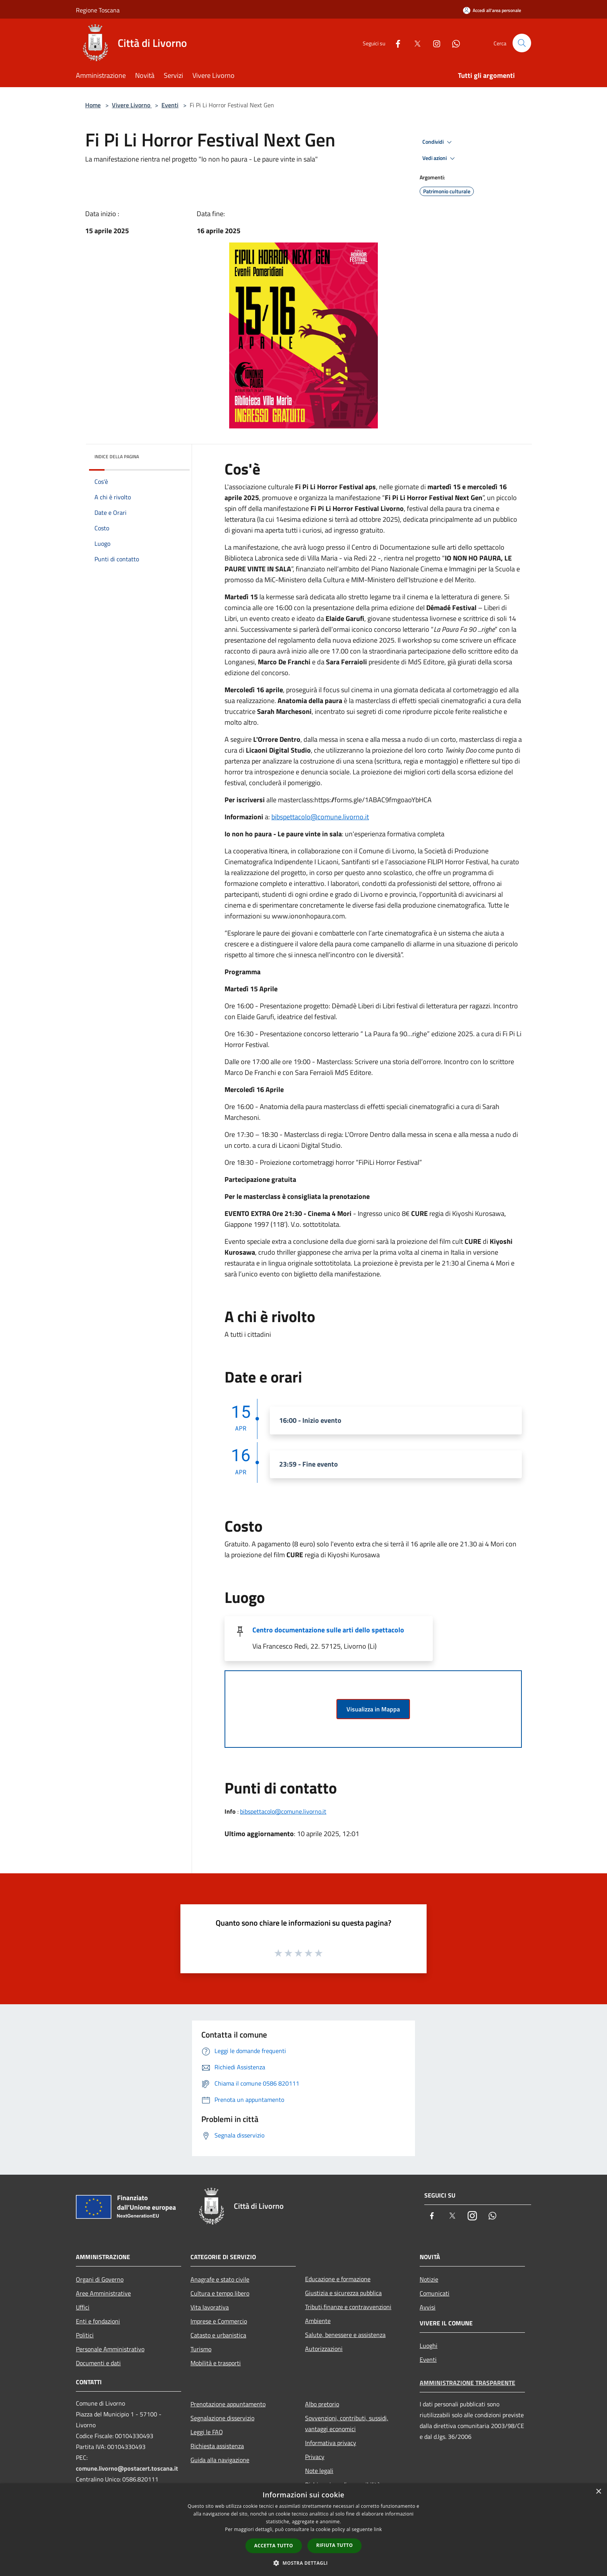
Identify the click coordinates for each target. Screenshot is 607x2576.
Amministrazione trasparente (467, 2382)
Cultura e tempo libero (219, 2293)
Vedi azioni (439, 158)
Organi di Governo (99, 2279)
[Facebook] (395, 43)
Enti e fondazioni (98, 2321)
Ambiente (318, 2320)
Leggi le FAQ (206, 2432)
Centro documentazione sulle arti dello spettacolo (328, 1630)
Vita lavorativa (209, 2307)
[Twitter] (414, 43)
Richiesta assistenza (217, 2445)
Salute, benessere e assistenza (345, 2334)
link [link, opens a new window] (378, 2529)
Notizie (429, 2279)
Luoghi (428, 2345)
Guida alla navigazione (219, 2459)
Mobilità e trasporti (215, 2363)
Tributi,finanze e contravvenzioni (348, 2306)
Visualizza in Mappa (373, 1709)
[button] (303, 2563)
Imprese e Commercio (218, 2321)
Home (93, 105)
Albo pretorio (322, 2404)
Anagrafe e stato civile (219, 2279)
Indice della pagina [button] (116, 456)
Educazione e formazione (337, 2279)
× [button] (598, 2492)
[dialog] (303, 2529)
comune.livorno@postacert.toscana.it (127, 2468)
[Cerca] (522, 43)
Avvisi (428, 2307)
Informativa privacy (330, 2442)
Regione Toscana (98, 10)
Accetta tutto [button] (273, 2545)
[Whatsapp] (453, 43)
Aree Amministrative (103, 2293)
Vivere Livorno (132, 105)
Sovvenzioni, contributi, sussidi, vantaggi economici (346, 2423)
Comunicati (434, 2293)
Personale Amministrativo (110, 2349)
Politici (85, 2335)
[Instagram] (433, 43)
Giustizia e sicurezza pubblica (343, 2292)
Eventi (169, 105)
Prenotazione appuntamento (228, 2404)
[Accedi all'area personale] (492, 10)
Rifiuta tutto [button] (334, 2545)
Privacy (314, 2456)
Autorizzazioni (324, 2348)
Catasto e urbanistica (218, 2335)
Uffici (82, 2307)
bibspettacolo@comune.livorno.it (320, 817)
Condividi (438, 142)
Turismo (200, 2349)
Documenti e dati (98, 2363)
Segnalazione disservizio (222, 2418)
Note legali (319, 2470)
